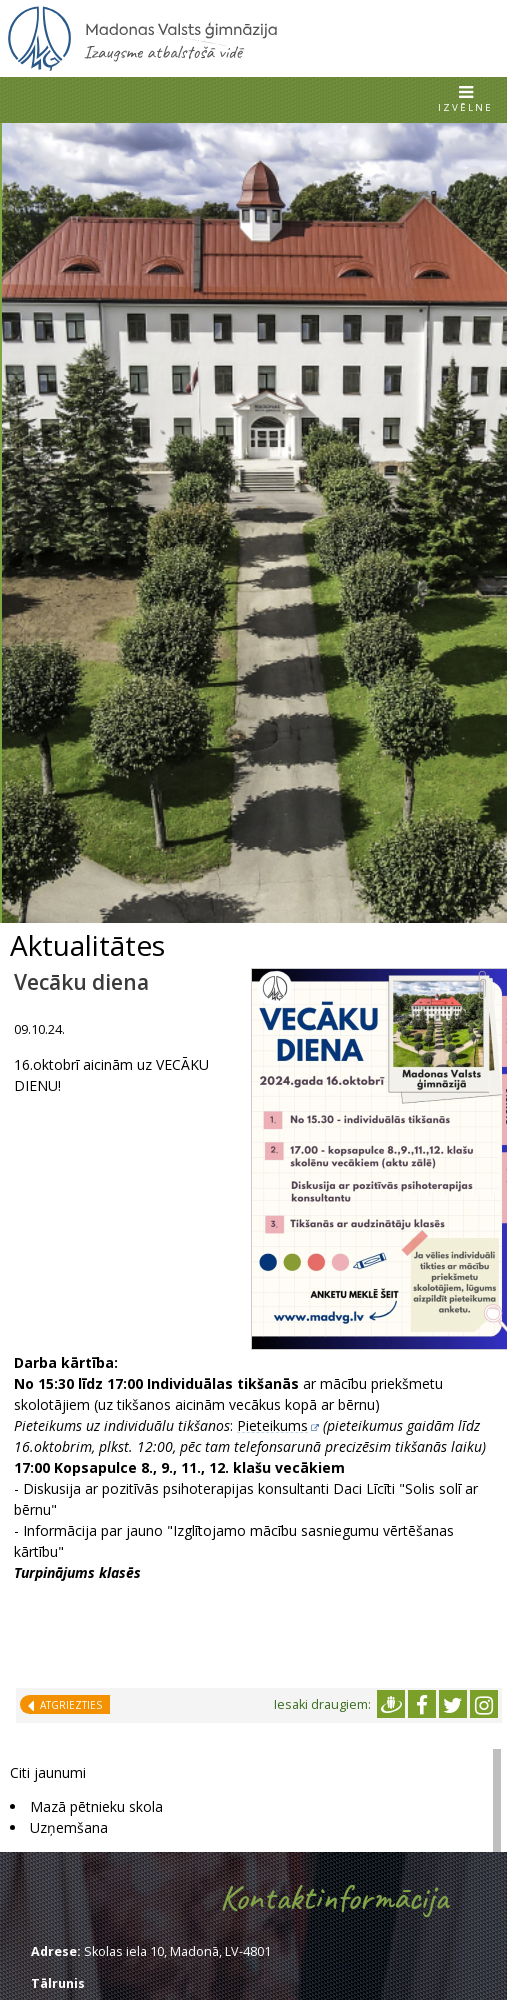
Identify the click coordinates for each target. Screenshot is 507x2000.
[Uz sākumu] (142, 67)
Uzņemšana (69, 1827)
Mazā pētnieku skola (96, 1806)
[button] (465, 100)
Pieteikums (272, 1425)
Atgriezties (68, 1705)
